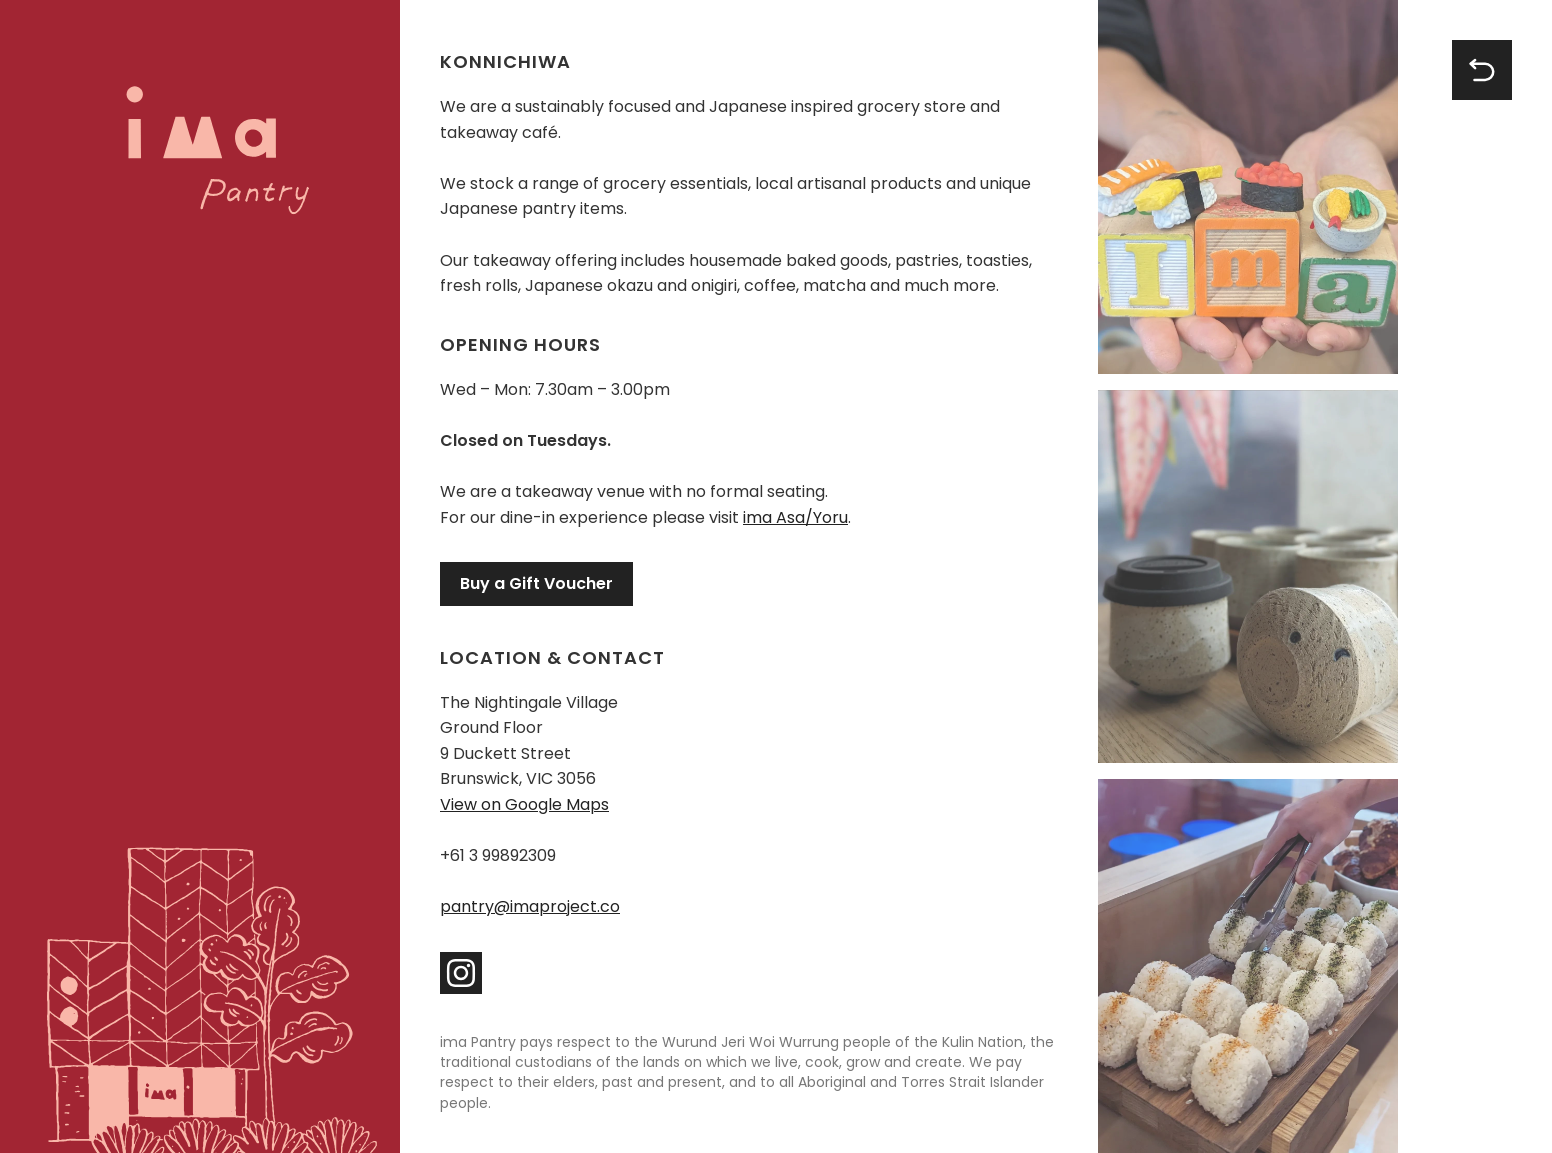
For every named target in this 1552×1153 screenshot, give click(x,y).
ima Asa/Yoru (795, 517)
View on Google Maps (524, 804)
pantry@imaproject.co (530, 906)
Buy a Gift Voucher (536, 583)
